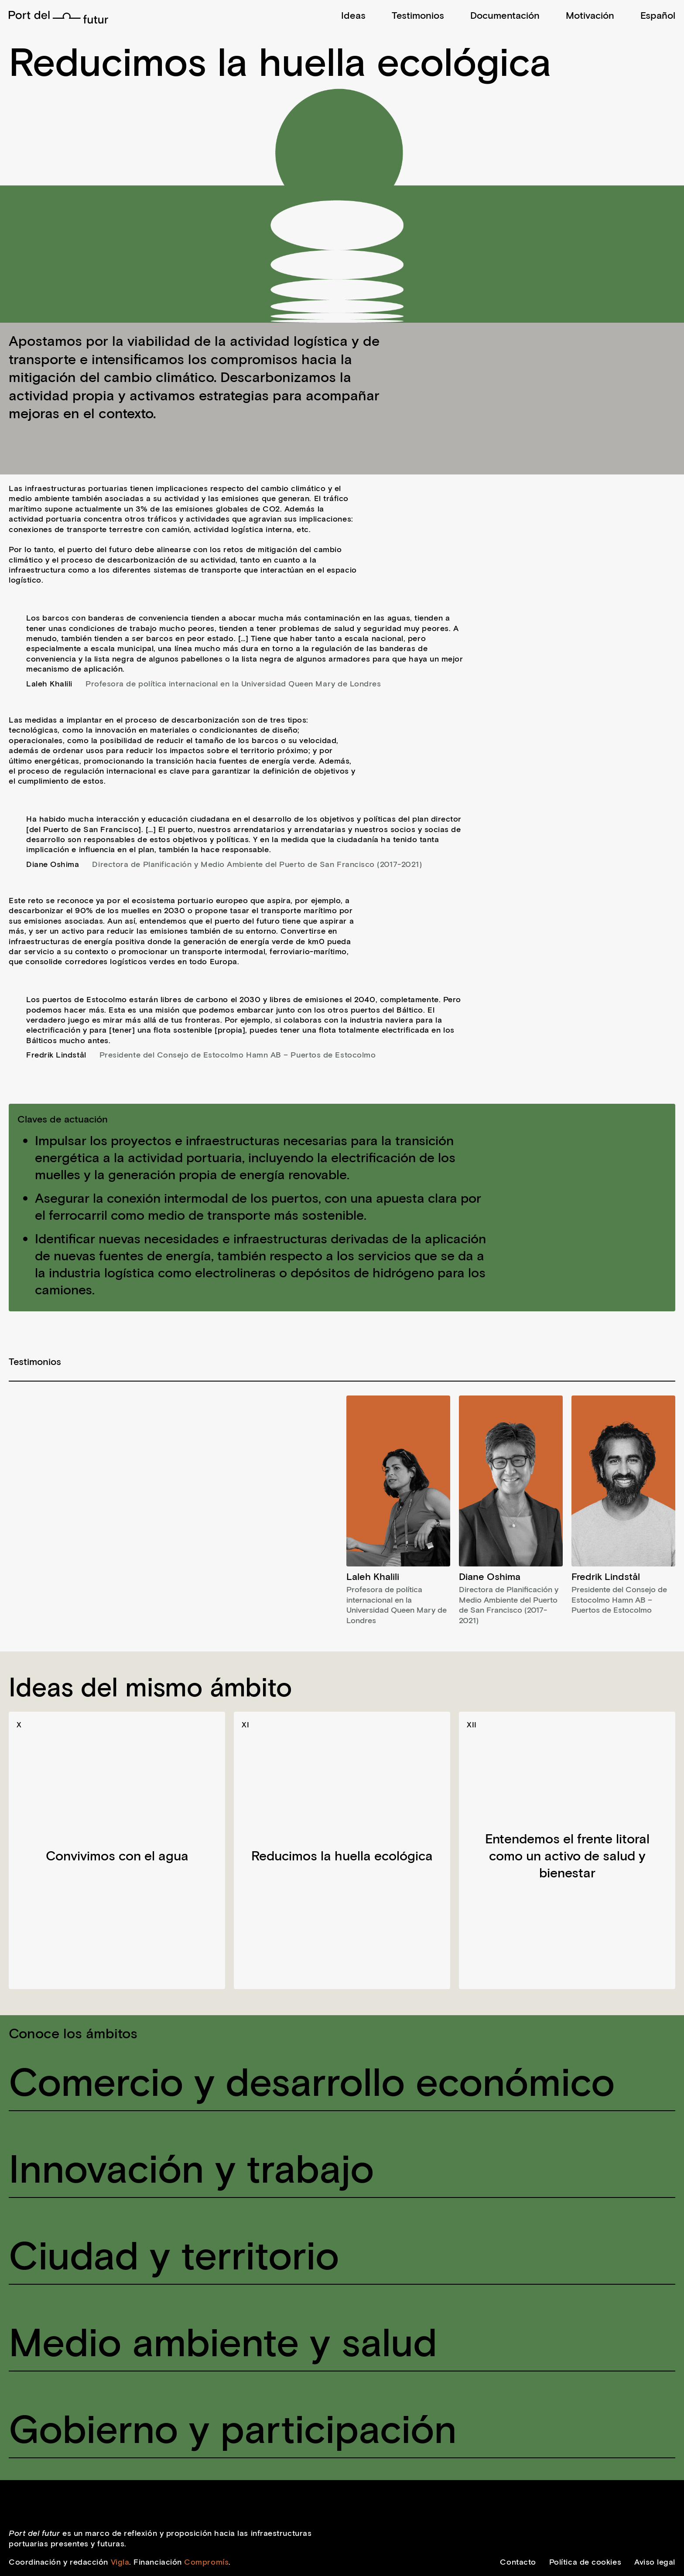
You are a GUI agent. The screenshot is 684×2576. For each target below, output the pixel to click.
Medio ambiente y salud (223, 2340)
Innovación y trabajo (191, 2166)
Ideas (353, 14)
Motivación (590, 14)
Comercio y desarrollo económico (312, 2080)
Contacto (518, 2561)
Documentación (505, 14)
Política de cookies (585, 2561)
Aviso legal (654, 2561)
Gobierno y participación (233, 2427)
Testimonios (418, 14)
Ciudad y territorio (174, 2253)
